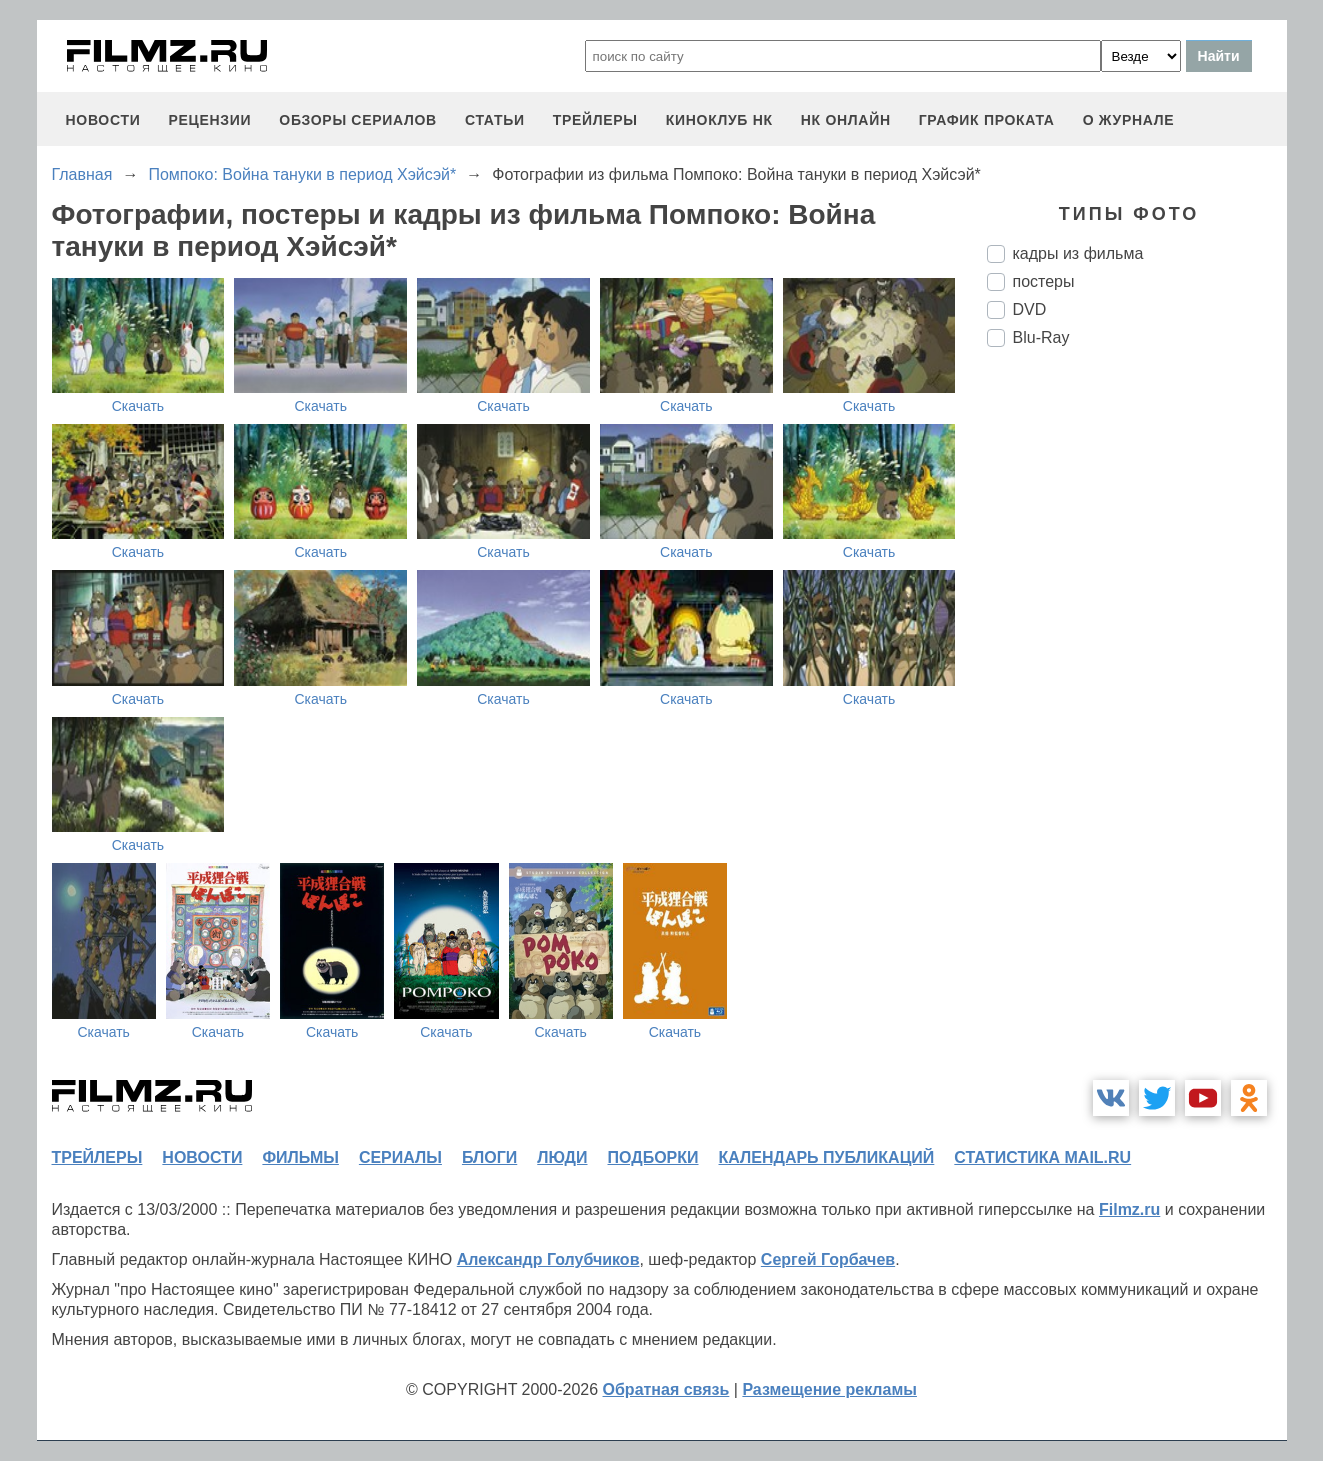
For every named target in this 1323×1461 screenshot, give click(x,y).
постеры (1044, 281)
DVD (1030, 309)
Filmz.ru (1129, 1209)
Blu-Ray (1041, 337)
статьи (495, 120)
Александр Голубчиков (548, 1259)
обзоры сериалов (358, 120)
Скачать (138, 406)
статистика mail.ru (1042, 1157)
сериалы (400, 1157)
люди (562, 1157)
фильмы (300, 1157)
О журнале (1129, 120)
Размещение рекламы (829, 1389)
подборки (653, 1157)
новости (103, 120)
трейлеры (595, 120)
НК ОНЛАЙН (846, 120)
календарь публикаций (827, 1157)
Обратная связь (666, 1389)
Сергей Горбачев (828, 1259)
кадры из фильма (1078, 253)
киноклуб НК (719, 120)
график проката (987, 120)
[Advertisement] (1137, 697)
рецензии (209, 120)
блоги (489, 1157)
